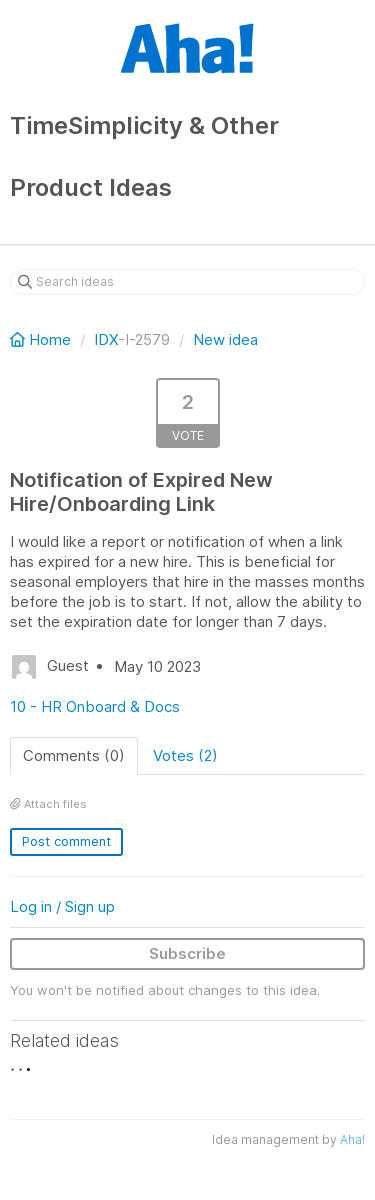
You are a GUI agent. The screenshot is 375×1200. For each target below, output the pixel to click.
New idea (225, 339)
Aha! (352, 1139)
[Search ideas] (187, 282)
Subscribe (187, 953)
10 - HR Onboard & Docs (95, 706)
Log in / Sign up (62, 906)
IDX (106, 339)
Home (42, 339)
